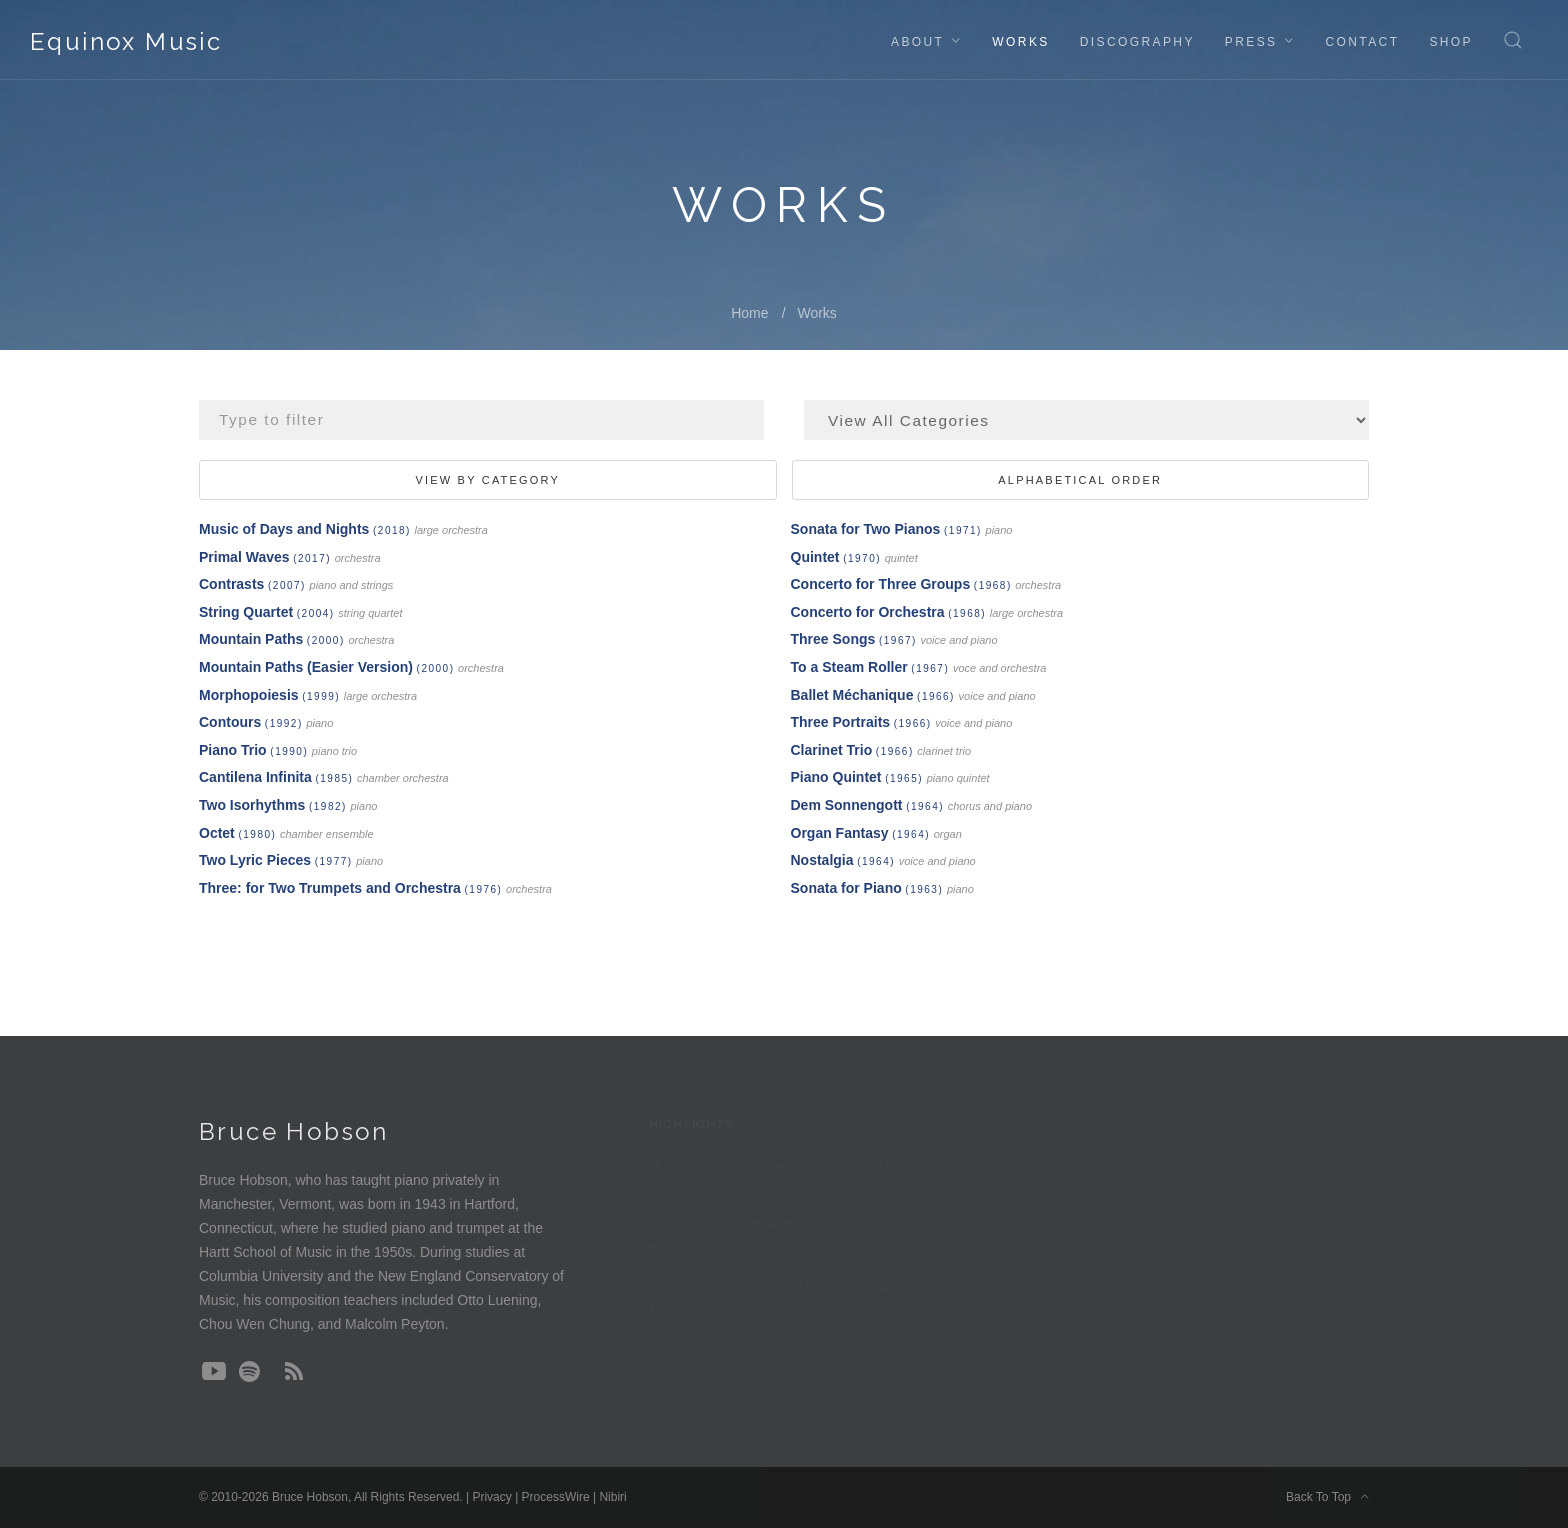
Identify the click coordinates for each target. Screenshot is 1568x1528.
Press (1251, 42)
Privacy (491, 1497)
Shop (1451, 42)
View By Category (487, 480)
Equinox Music (126, 41)
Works (1020, 42)
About (917, 42)
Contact (1362, 42)
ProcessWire (556, 1497)
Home (749, 313)
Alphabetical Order (1080, 480)
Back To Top (1327, 1497)
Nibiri (612, 1497)
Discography (1137, 42)
